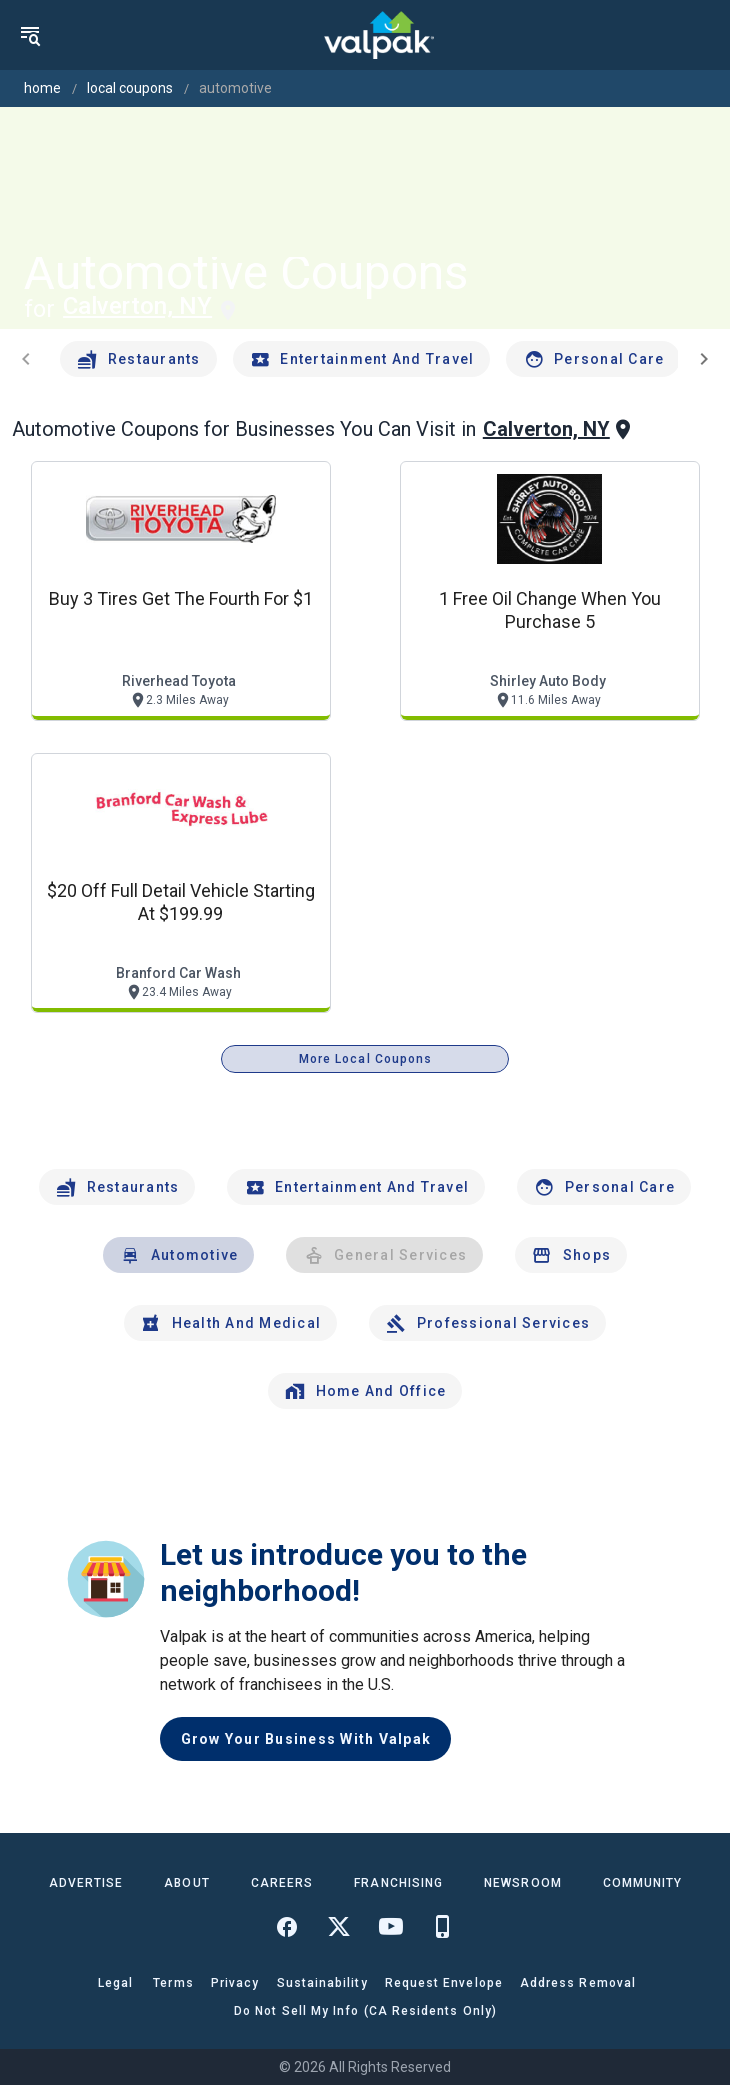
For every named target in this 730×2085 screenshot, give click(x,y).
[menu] (30, 35)
